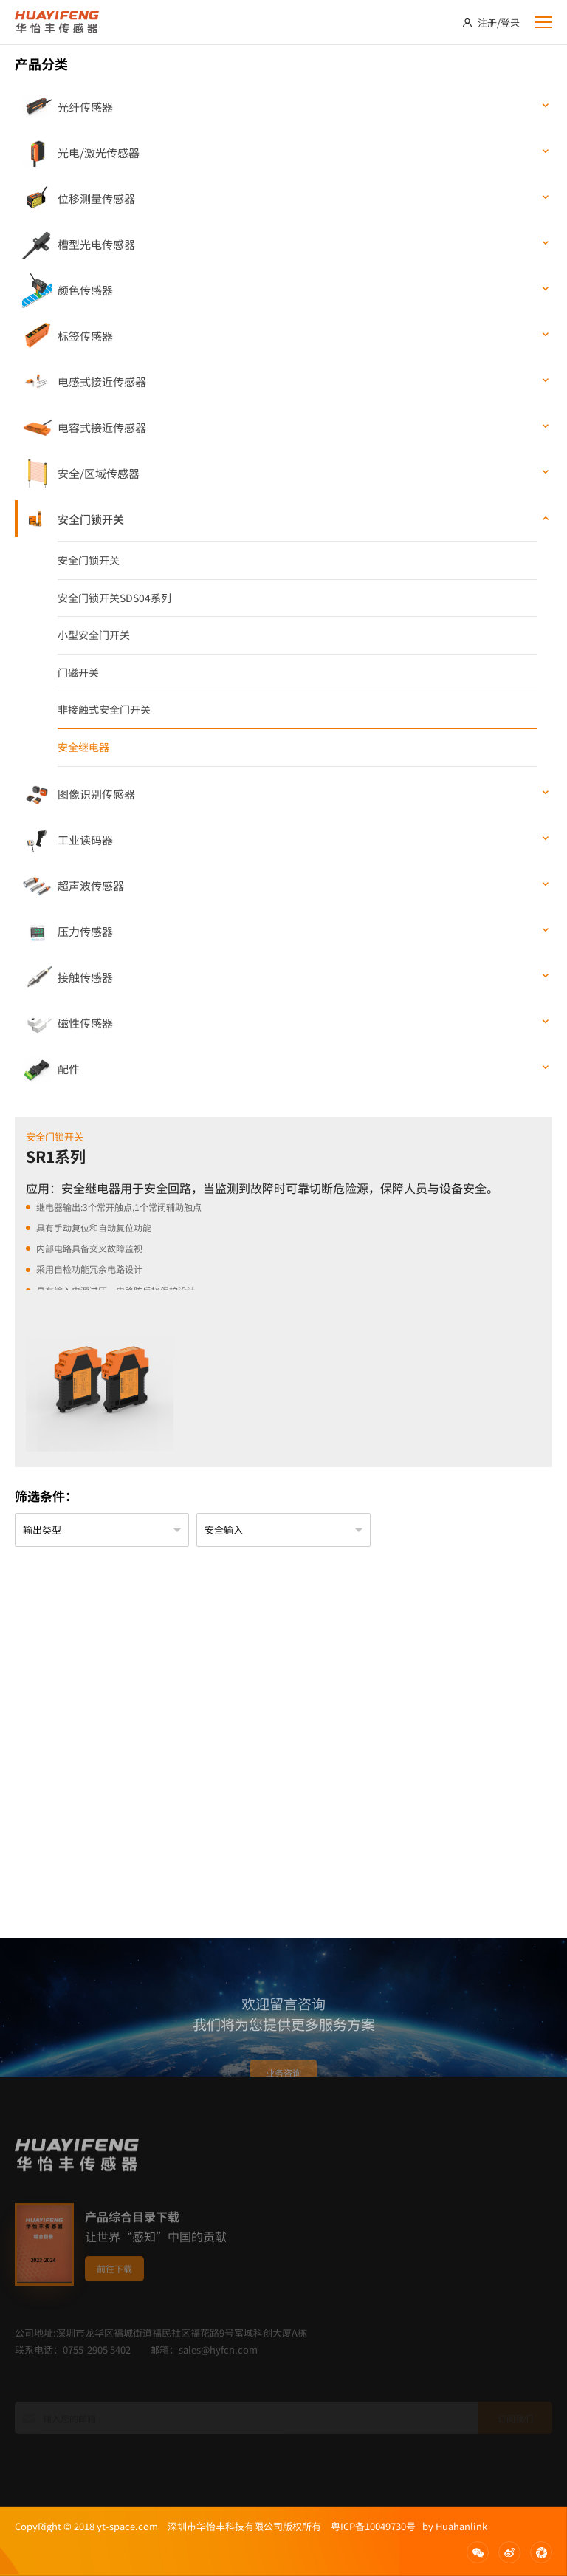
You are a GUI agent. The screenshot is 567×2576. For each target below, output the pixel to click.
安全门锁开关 (89, 560)
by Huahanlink (451, 2526)
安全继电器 (83, 746)
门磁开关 (78, 672)
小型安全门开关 (94, 634)
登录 (510, 23)
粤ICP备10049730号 (373, 2526)
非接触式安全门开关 (104, 709)
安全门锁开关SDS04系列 (114, 597)
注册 (487, 23)
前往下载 (114, 2298)
